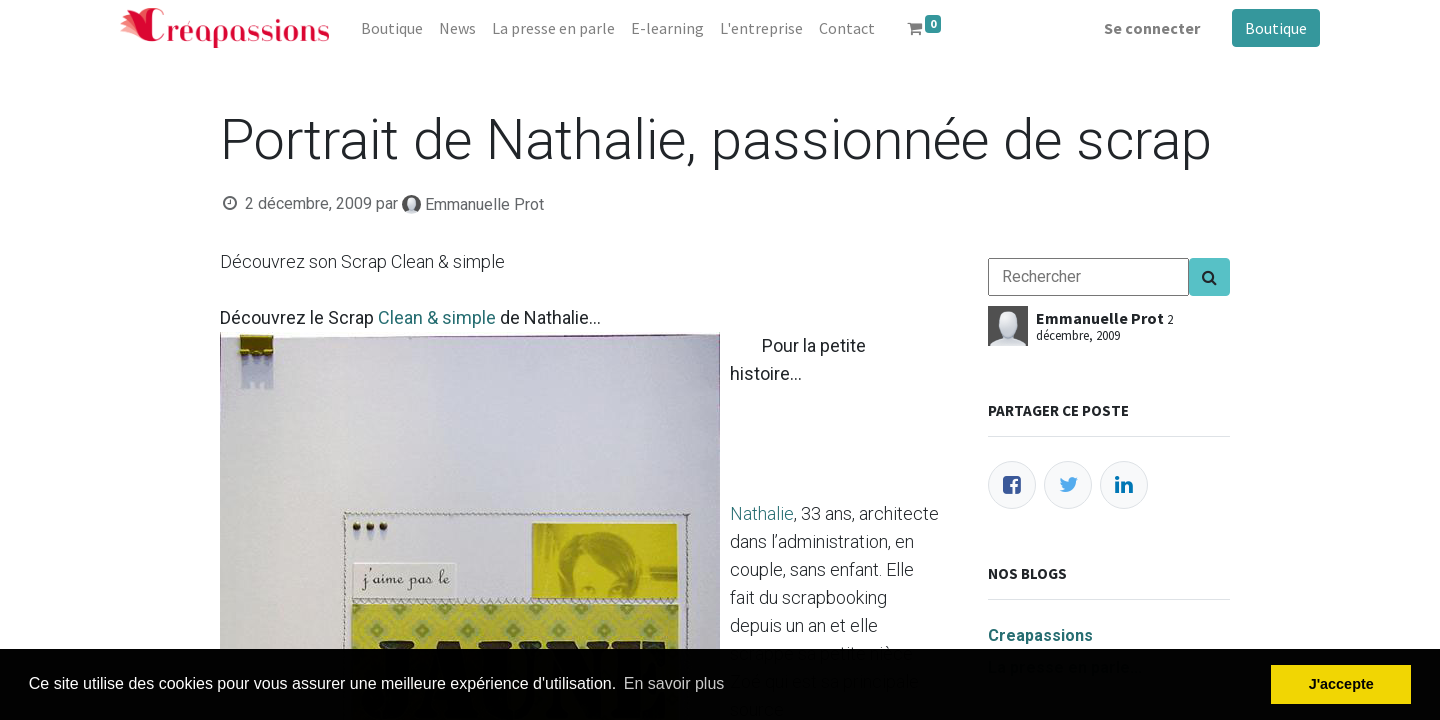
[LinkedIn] (1124, 485)
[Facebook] (1012, 485)
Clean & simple (437, 317)
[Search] (1209, 277)
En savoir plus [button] (674, 683)
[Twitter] (1068, 485)
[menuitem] (392, 28)
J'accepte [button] (1341, 684)
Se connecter (1152, 28)
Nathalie (762, 513)
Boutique (1276, 28)
